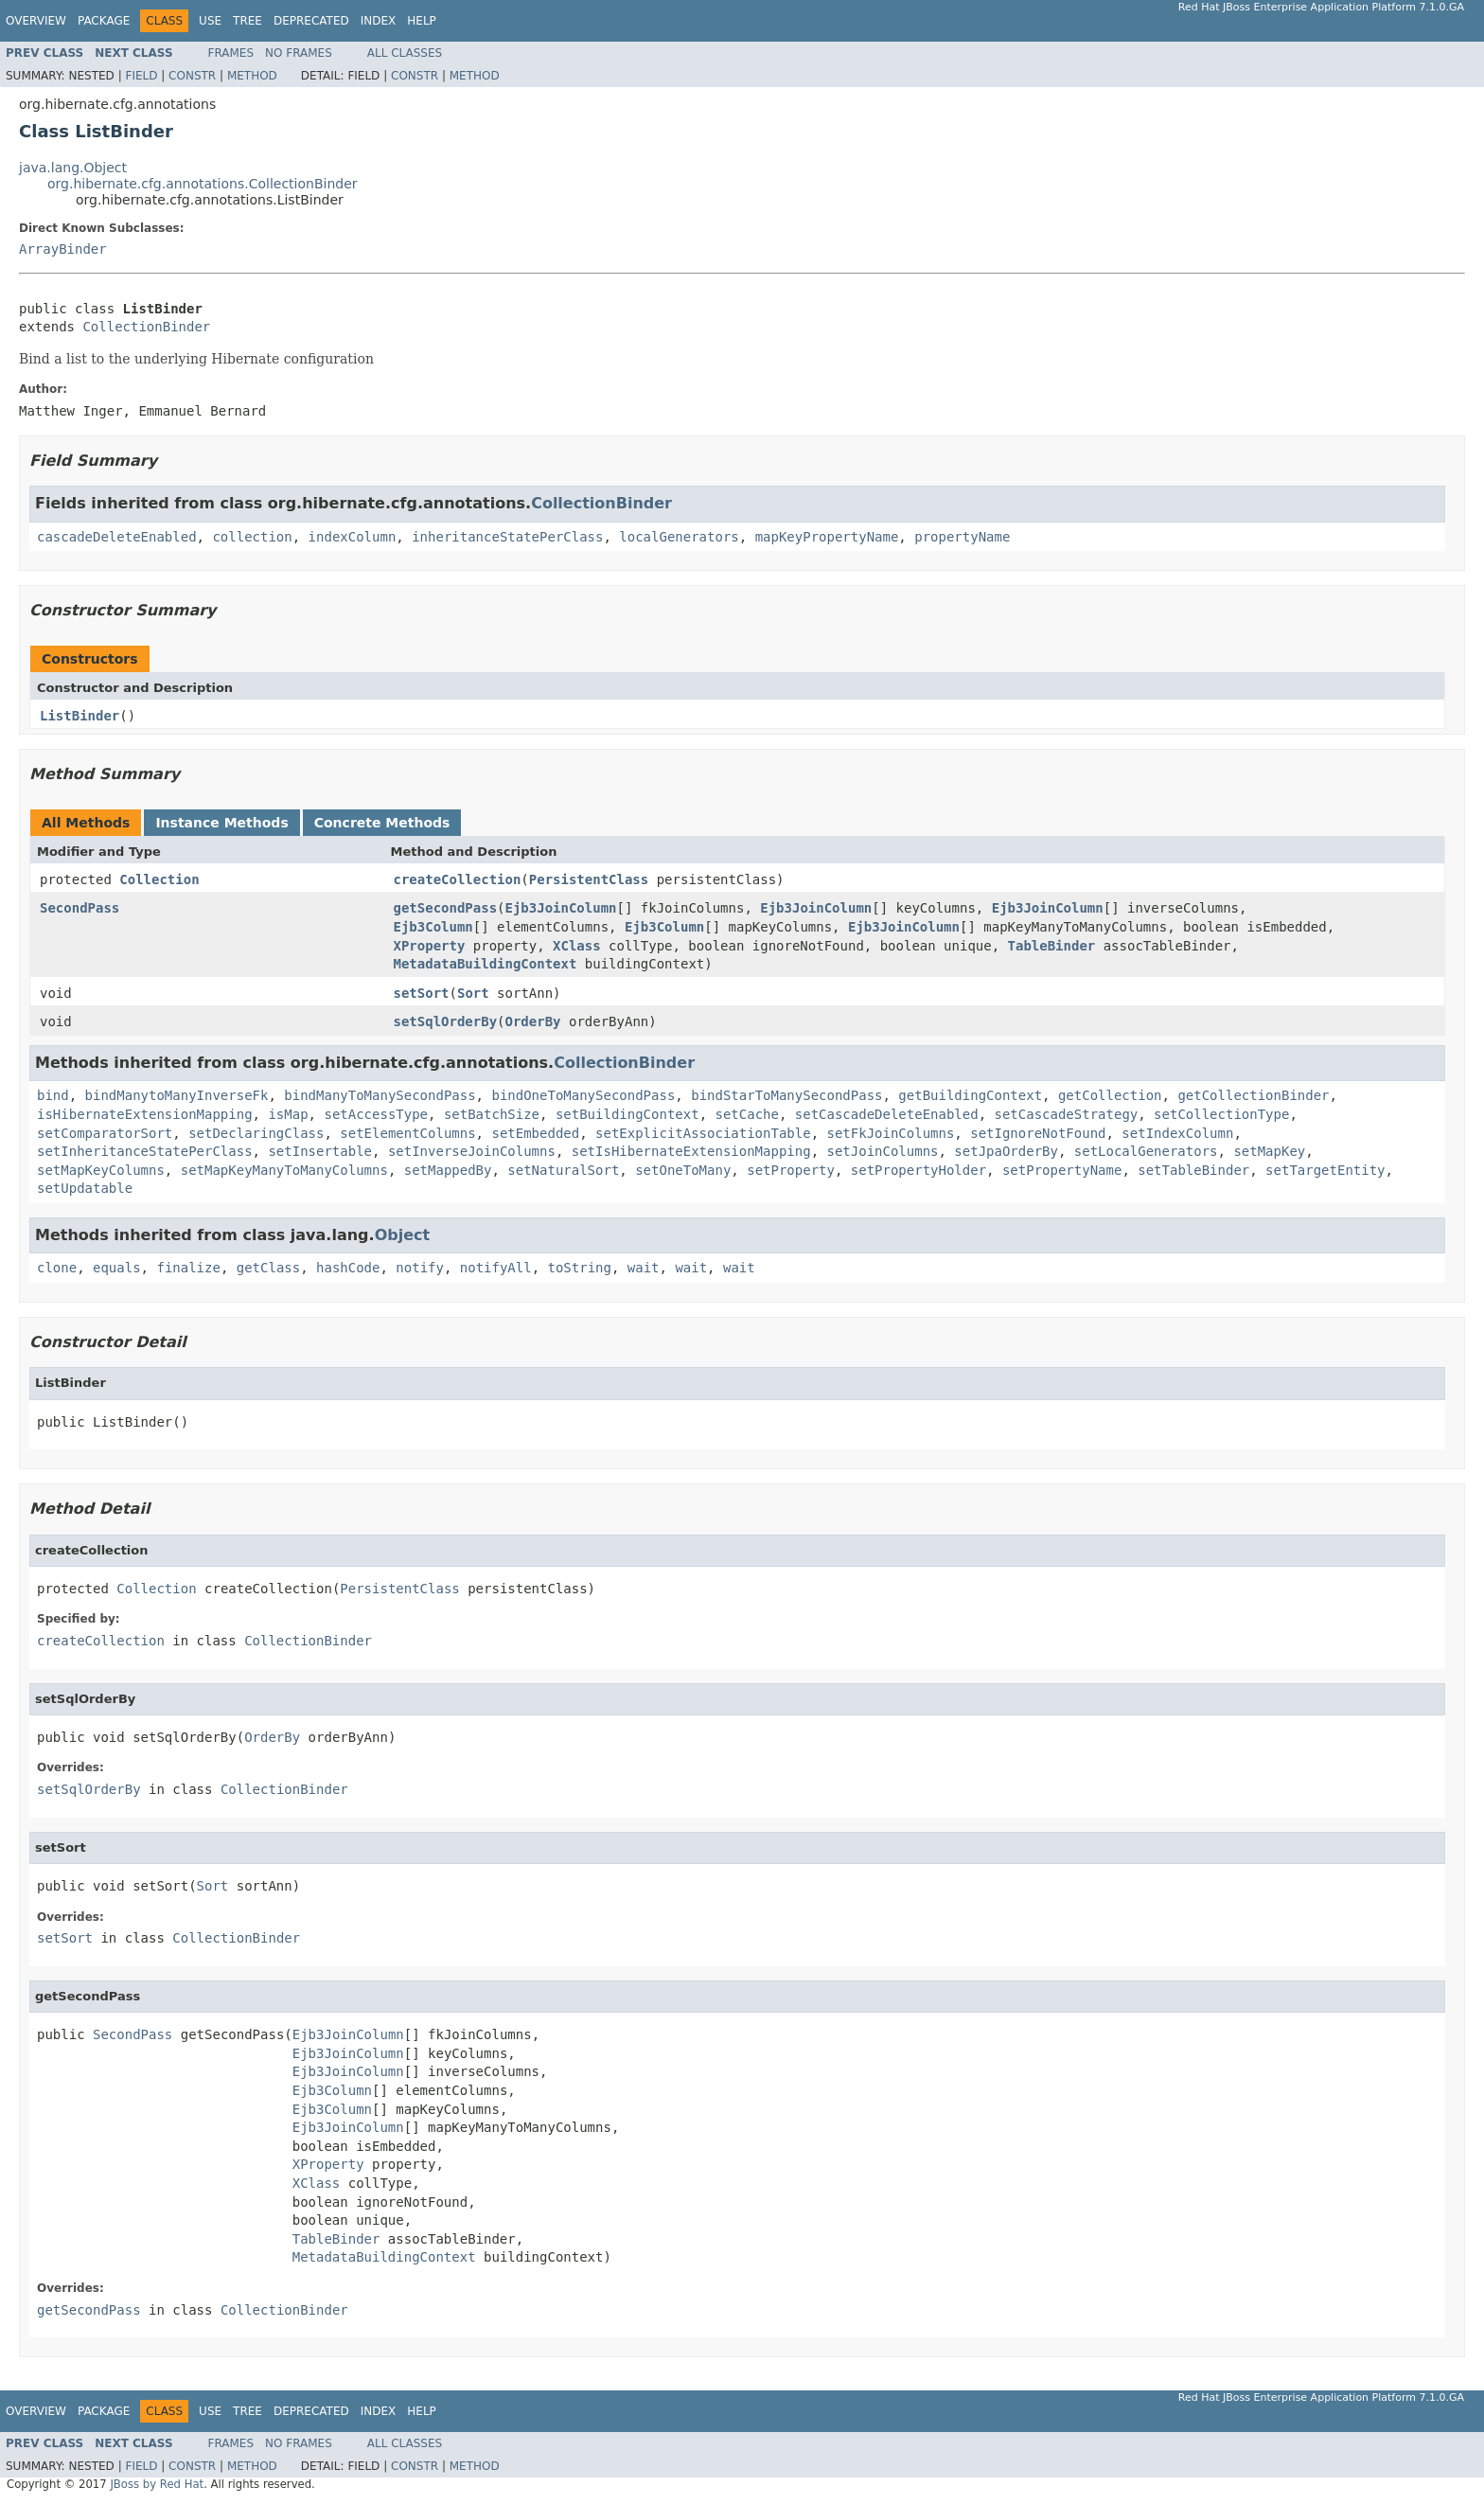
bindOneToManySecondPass (583, 1095)
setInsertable (320, 1151)
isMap (288, 1114)
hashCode (348, 1267)
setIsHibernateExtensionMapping (691, 1151)
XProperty (430, 945)
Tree (247, 20)
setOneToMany (683, 1170)
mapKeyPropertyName (827, 536)
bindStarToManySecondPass (786, 1095)
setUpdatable (84, 1188)
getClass (268, 1267)
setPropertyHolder (918, 1170)
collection (252, 536)
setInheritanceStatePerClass (145, 1151)
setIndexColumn (1177, 1133)
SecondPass (79, 907)
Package (104, 20)
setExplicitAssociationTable (703, 1133)
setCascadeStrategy (1067, 1114)
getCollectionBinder (1253, 1095)
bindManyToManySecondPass (379, 1095)
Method (252, 75)
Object (403, 1235)
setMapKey (1269, 1151)
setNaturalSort (563, 1170)
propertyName (962, 536)
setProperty (791, 1170)
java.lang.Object (73, 167)
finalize (188, 1267)
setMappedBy (448, 1170)
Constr (192, 75)
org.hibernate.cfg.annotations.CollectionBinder (202, 183)
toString (579, 1267)
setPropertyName (1062, 1170)
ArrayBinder (63, 249)
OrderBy (533, 1021)
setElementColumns (407, 1133)
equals (117, 1267)
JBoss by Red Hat (156, 2484)
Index (379, 20)
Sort (473, 993)
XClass (577, 945)
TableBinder (1052, 945)
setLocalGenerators (1146, 1151)
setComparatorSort (104, 1133)
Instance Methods (221, 822)
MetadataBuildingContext (485, 963)
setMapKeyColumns (101, 1170)
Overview (36, 20)
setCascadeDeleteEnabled (887, 1114)
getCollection (1110, 1095)
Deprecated (311, 20)
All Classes (404, 53)
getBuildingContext (970, 1095)
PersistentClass (588, 879)
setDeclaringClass (256, 1133)
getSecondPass (446, 907)
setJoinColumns (882, 1151)
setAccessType (376, 1114)
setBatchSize (491, 1114)
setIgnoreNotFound (1037, 1133)
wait (643, 1267)
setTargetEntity (1325, 1170)
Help (421, 20)
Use (210, 20)
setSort (422, 993)
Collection (159, 879)
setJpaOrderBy (1006, 1151)
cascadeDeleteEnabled (117, 536)
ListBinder (79, 715)
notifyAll (496, 1267)
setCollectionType (1221, 1114)
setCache (746, 1114)
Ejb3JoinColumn (561, 907)
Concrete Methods (382, 822)
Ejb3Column (433, 926)
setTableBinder (1193, 1170)
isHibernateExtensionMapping (145, 1114)
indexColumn (353, 536)
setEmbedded (535, 1133)
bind (53, 1095)
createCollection (457, 879)
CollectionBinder (146, 326)
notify (420, 1267)
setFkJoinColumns (890, 1133)
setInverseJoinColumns (472, 1151)
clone (57, 1267)
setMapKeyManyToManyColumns (284, 1170)
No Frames (298, 53)
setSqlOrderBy (446, 1021)
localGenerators (678, 536)
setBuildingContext (627, 1114)
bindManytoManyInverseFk (177, 1095)
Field (141, 75)
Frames (231, 53)
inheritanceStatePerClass (507, 536)
